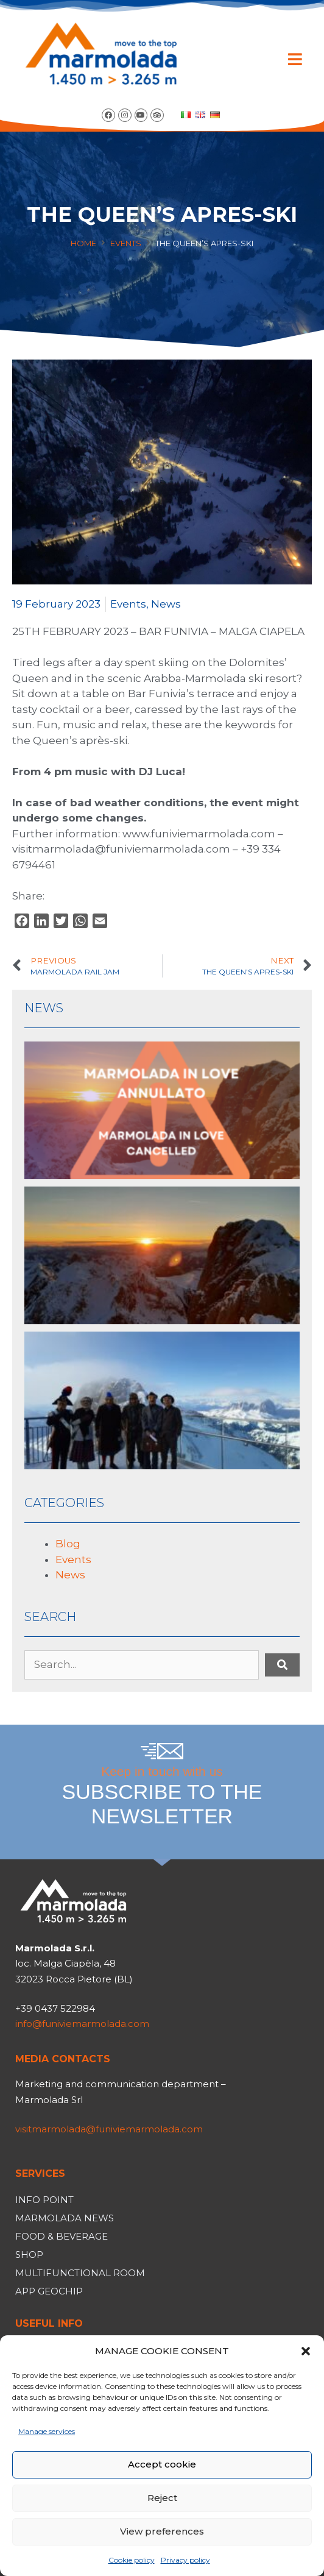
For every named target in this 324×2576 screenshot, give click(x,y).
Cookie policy (131, 2559)
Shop (29, 2254)
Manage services (46, 2431)
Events (125, 243)
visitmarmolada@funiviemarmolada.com (109, 2129)
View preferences (162, 2531)
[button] (306, 2351)
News (166, 604)
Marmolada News (64, 2218)
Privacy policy (185, 2559)
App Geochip (49, 2291)
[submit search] (282, 1665)
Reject (162, 2497)
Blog (67, 1544)
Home (83, 243)
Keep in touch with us (162, 1796)
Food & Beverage (61, 2236)
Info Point (44, 2199)
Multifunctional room (80, 2273)
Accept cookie (162, 2464)
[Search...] (141, 1665)
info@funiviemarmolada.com (82, 2023)
